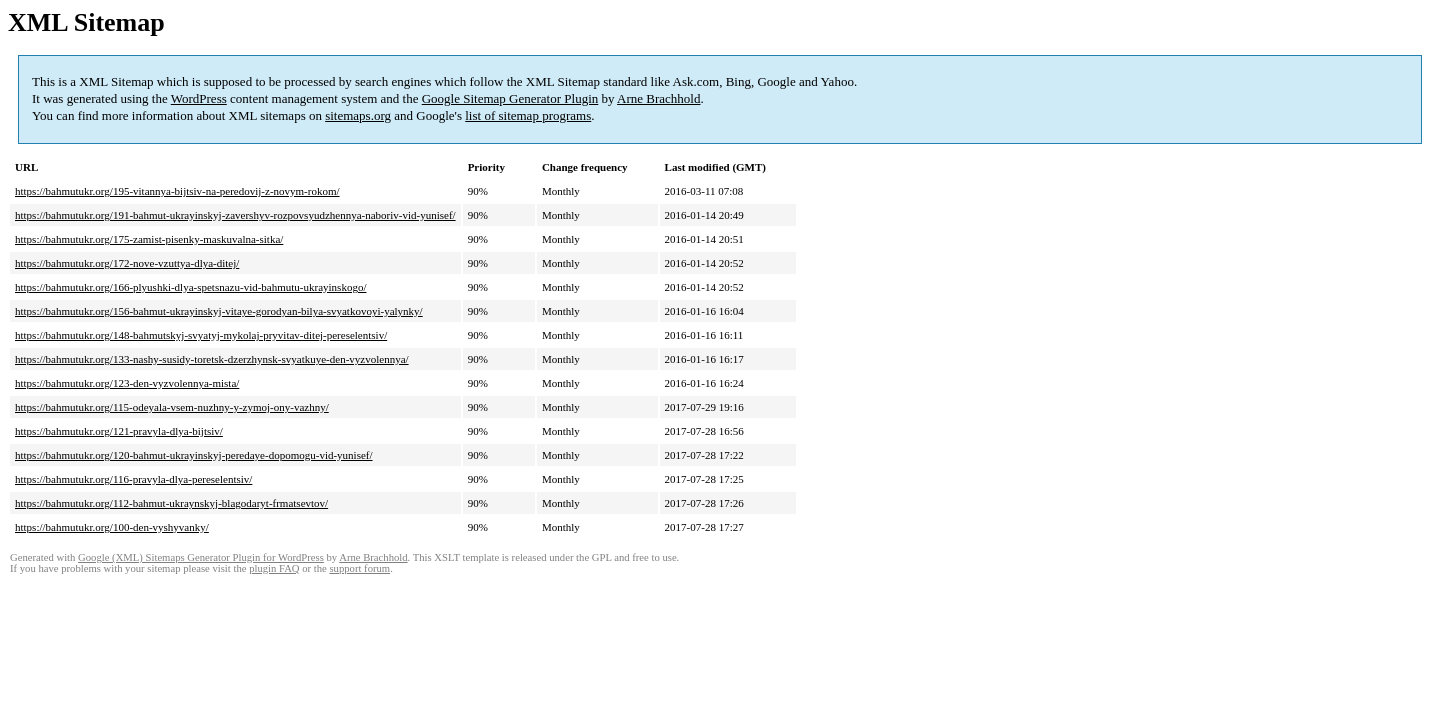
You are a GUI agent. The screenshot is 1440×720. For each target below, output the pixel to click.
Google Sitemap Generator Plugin (510, 98)
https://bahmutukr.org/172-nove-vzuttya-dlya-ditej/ (127, 263)
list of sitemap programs (528, 115)
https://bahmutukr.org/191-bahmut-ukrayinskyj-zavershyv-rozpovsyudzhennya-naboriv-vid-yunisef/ (235, 215)
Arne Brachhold (658, 98)
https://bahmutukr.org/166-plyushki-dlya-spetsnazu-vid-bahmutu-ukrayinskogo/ (190, 287)
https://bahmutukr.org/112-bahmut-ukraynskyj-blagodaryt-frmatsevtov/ (171, 503)
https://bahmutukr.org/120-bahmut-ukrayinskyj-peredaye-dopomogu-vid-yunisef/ (194, 455)
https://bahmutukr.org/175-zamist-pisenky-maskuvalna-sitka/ (149, 239)
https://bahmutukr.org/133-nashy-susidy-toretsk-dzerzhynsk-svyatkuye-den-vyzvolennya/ (212, 359)
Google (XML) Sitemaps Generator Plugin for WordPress (201, 557)
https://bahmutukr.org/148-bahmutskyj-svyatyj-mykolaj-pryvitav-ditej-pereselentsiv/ (201, 335)
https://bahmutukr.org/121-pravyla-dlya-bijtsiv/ (119, 431)
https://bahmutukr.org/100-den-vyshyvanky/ (112, 527)
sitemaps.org (358, 115)
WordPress (199, 98)
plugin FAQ (274, 568)
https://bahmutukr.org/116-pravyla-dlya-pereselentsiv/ (133, 479)
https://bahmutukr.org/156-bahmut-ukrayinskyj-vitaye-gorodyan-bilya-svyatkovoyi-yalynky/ (219, 311)
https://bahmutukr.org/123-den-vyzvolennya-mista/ (127, 383)
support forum (359, 568)
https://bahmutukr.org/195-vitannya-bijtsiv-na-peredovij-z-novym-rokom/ (177, 191)
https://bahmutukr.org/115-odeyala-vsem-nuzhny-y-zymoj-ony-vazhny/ (172, 407)
